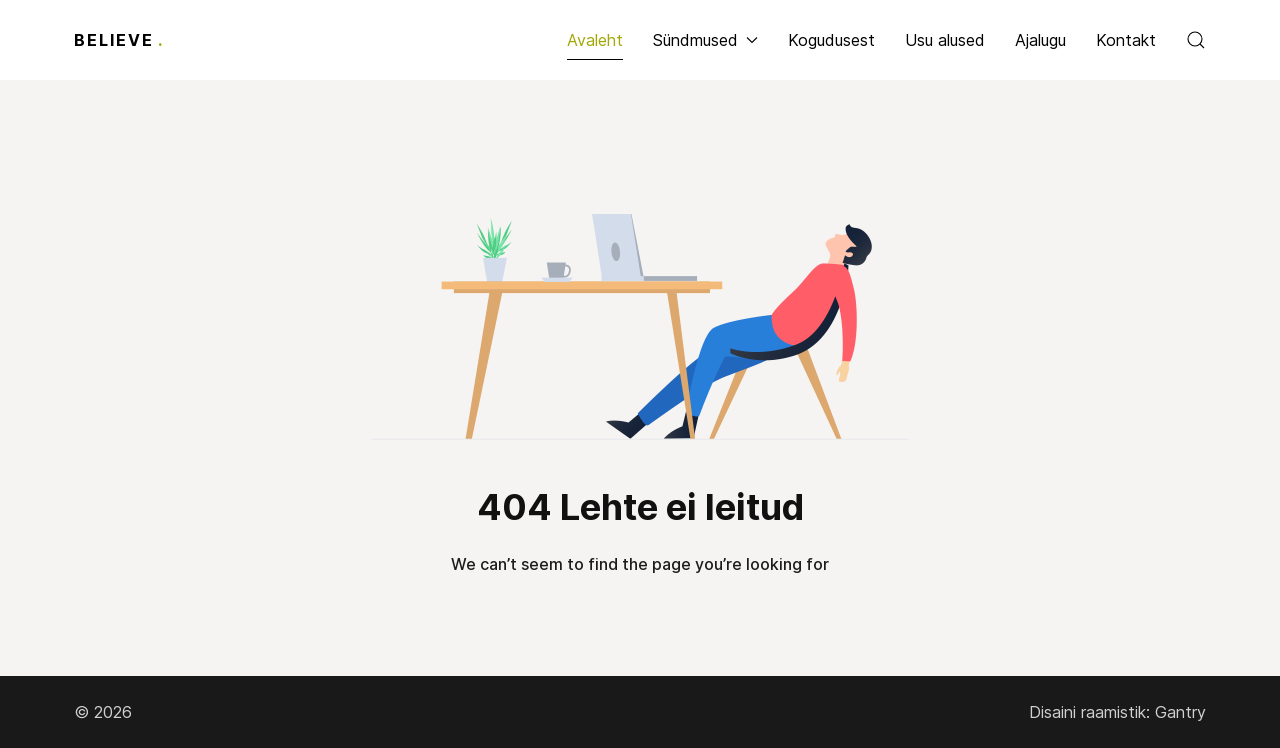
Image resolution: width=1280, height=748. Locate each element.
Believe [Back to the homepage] (119, 40)
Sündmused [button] (705, 40)
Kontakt (1126, 40)
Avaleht (595, 40)
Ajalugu (1040, 40)
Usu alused (945, 40)
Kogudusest (831, 40)
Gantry (1180, 712)
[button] (1196, 40)
